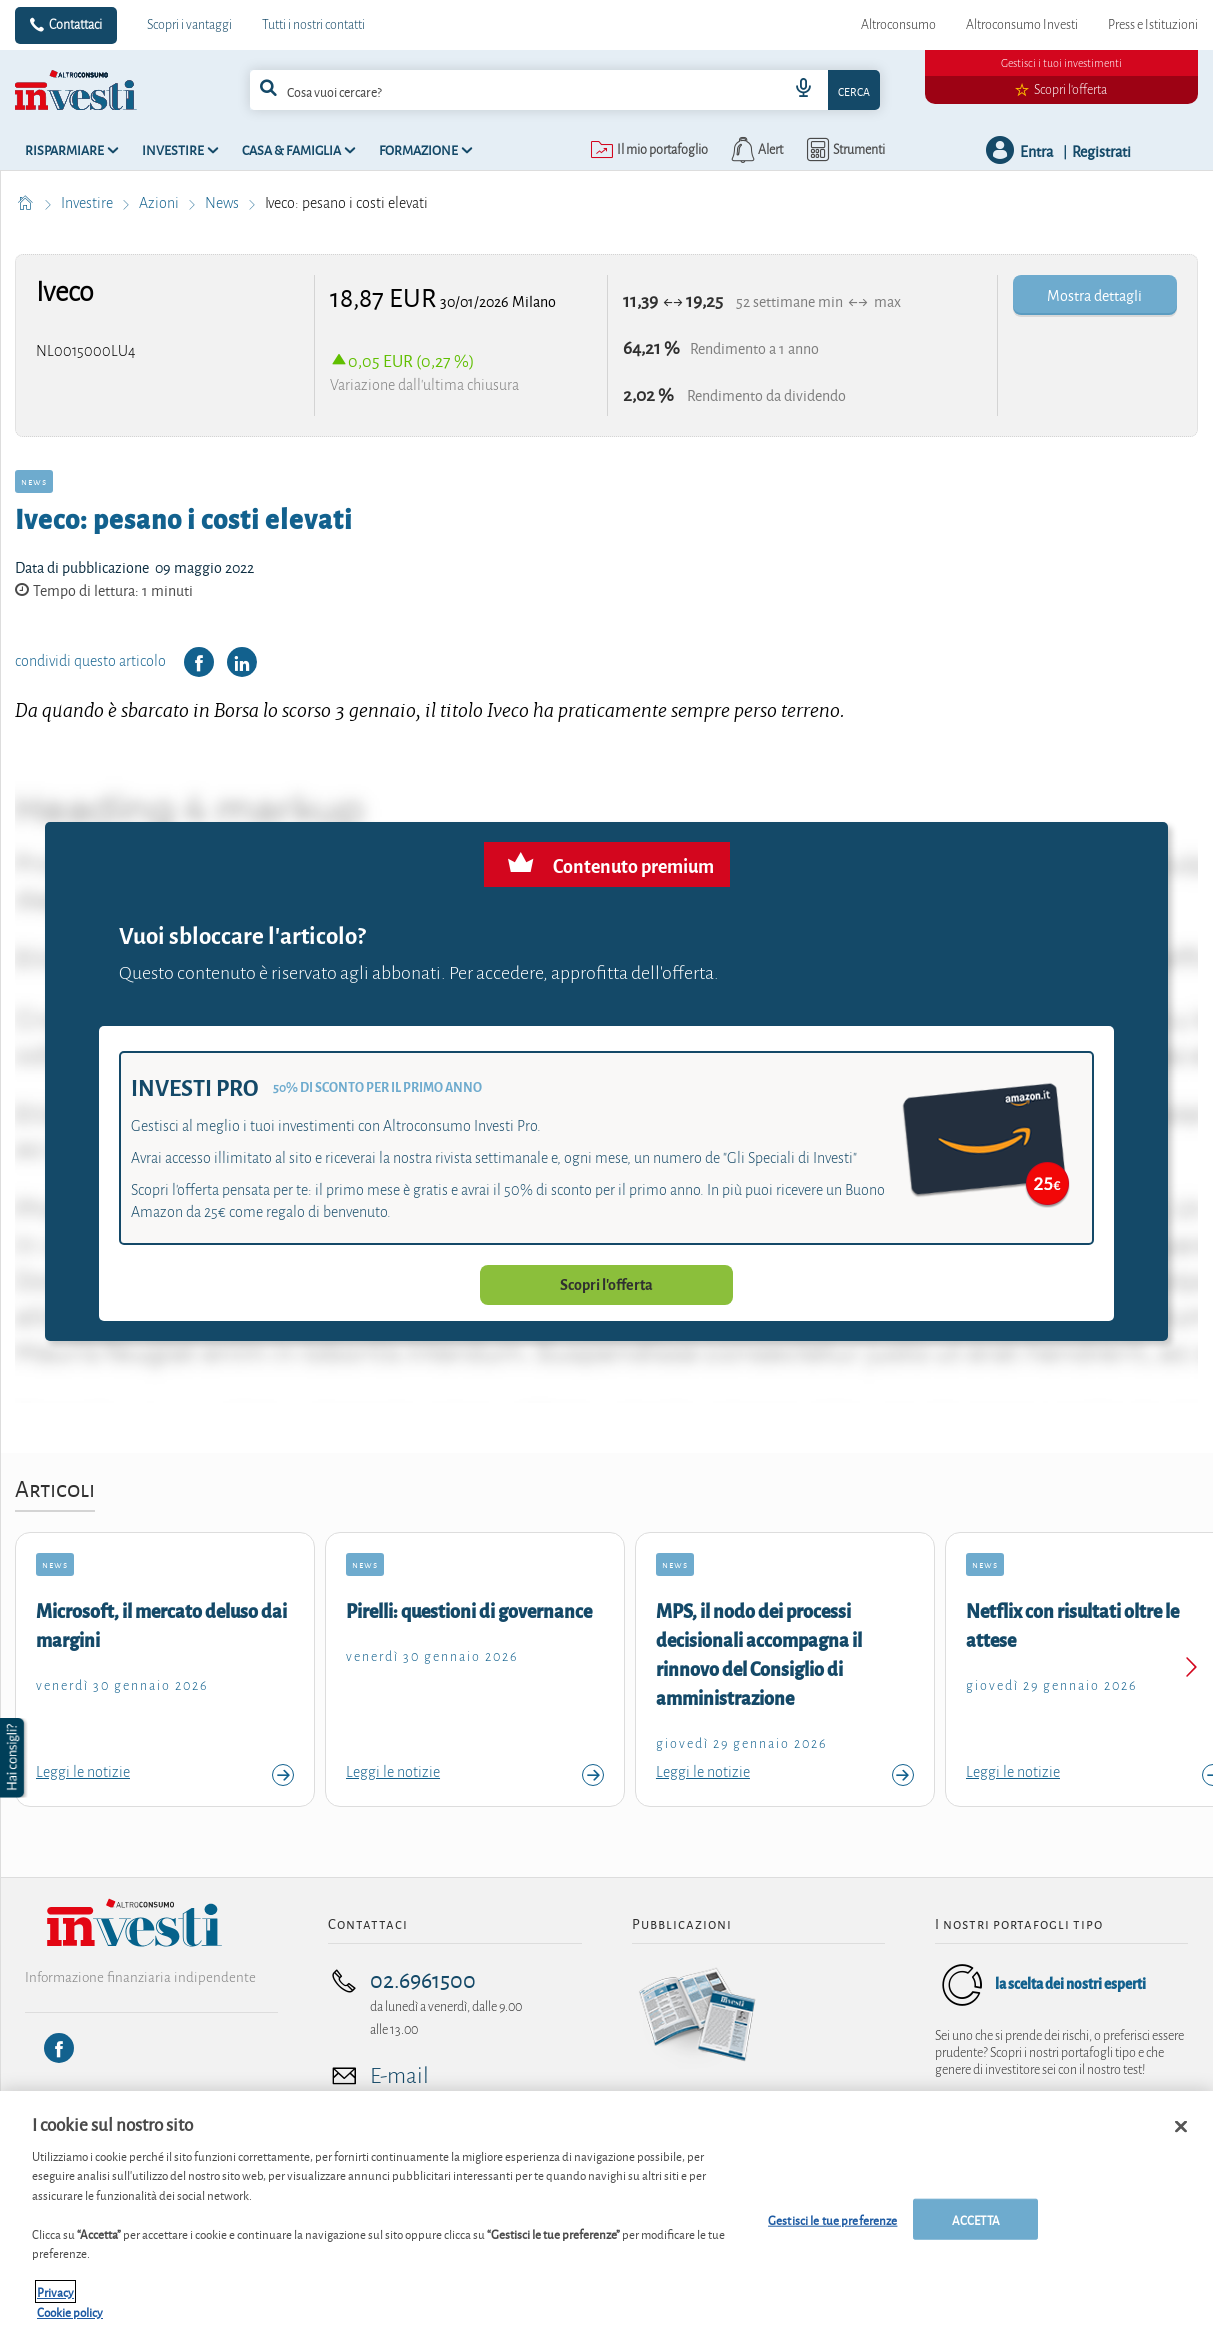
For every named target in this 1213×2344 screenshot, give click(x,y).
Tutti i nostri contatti (313, 25)
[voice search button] (804, 90)
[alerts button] (755, 150)
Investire (88, 203)
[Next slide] (1190, 1669)
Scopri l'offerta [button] (606, 1285)
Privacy (55, 2301)
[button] (14, 1758)
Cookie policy (70, 2321)
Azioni (160, 203)
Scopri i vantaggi (189, 25)
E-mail (399, 2076)
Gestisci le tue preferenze (832, 2228)
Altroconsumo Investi (1022, 25)
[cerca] (491, 90)
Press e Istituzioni (1153, 25)
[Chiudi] (1181, 2136)
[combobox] (565, 90)
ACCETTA (976, 2228)
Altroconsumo (898, 25)
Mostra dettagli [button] (1094, 294)
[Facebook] (59, 2048)
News (223, 203)
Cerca (854, 90)
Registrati (1101, 150)
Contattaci (75, 25)
